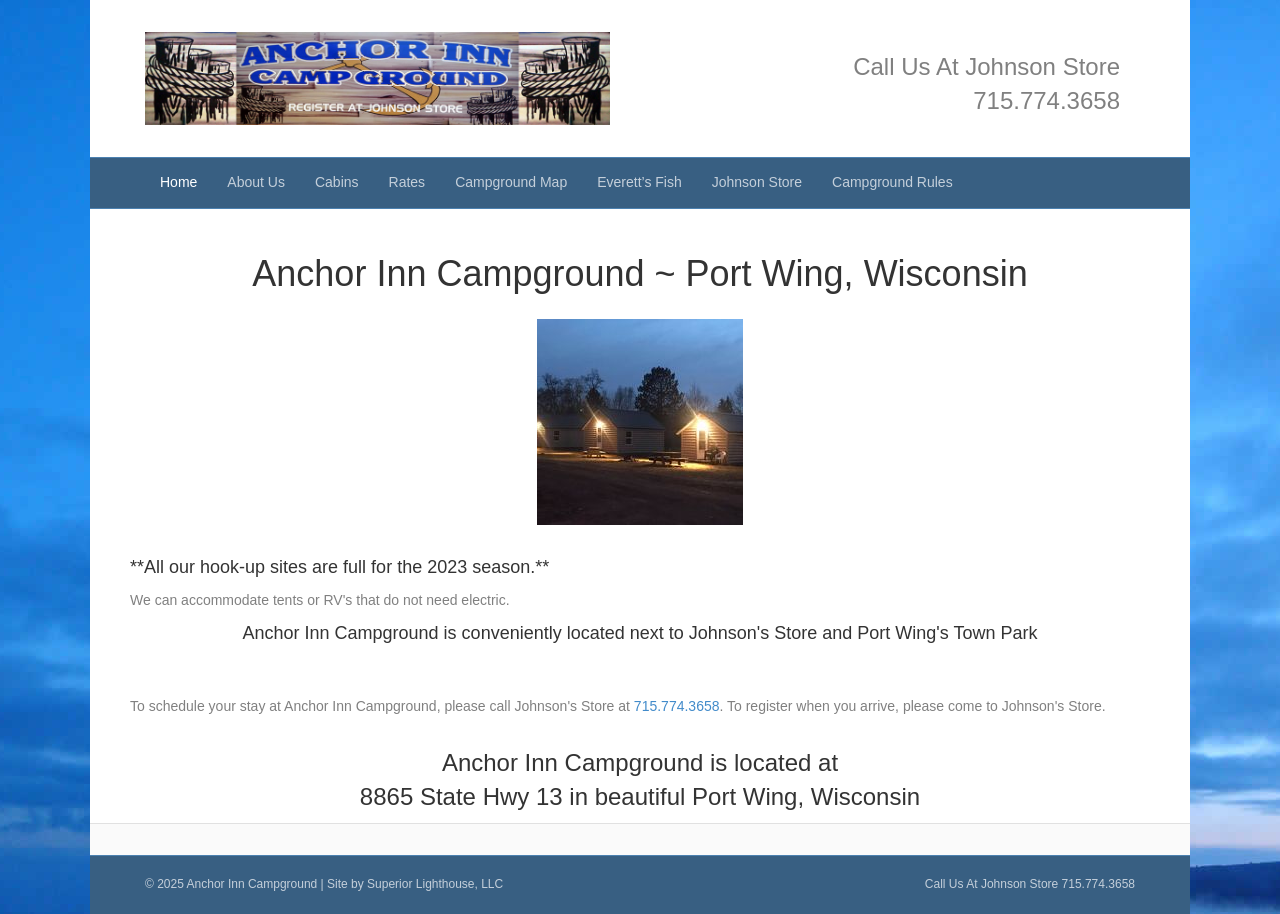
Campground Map (511, 182)
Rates (407, 182)
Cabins (337, 182)
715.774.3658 (1046, 100)
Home (178, 182)
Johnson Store (757, 182)
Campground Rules (892, 182)
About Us (256, 182)
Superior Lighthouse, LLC (435, 884)
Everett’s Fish (639, 182)
